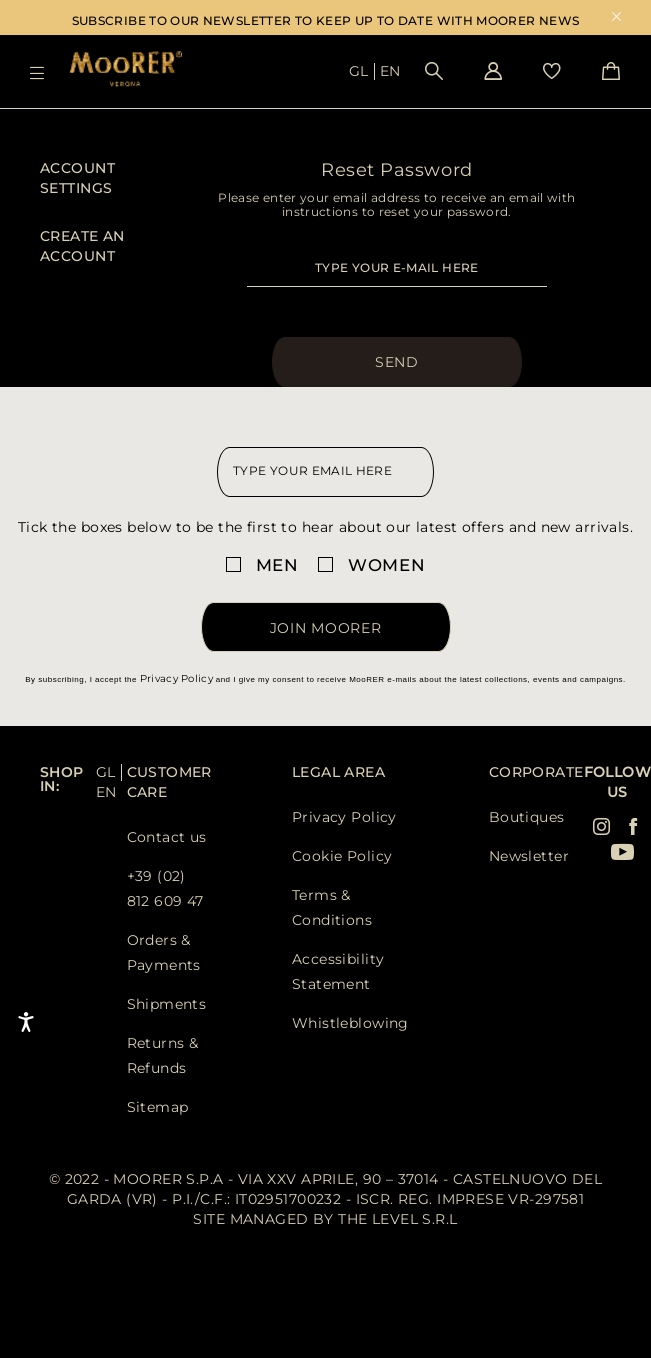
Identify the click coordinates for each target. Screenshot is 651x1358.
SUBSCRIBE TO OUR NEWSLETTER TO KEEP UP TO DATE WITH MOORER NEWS (326, 20)
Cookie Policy (342, 856)
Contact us (167, 837)
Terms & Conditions (332, 907)
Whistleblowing (350, 1023)
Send (397, 362)
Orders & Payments (164, 952)
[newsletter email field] (325, 472)
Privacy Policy (176, 678)
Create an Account (82, 246)
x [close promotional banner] (616, 18)
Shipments (167, 1004)
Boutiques (527, 817)
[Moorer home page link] (126, 70)
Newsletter (529, 856)
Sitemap (158, 1107)
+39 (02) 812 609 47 (165, 888)
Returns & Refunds (163, 1055)
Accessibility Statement (338, 971)
